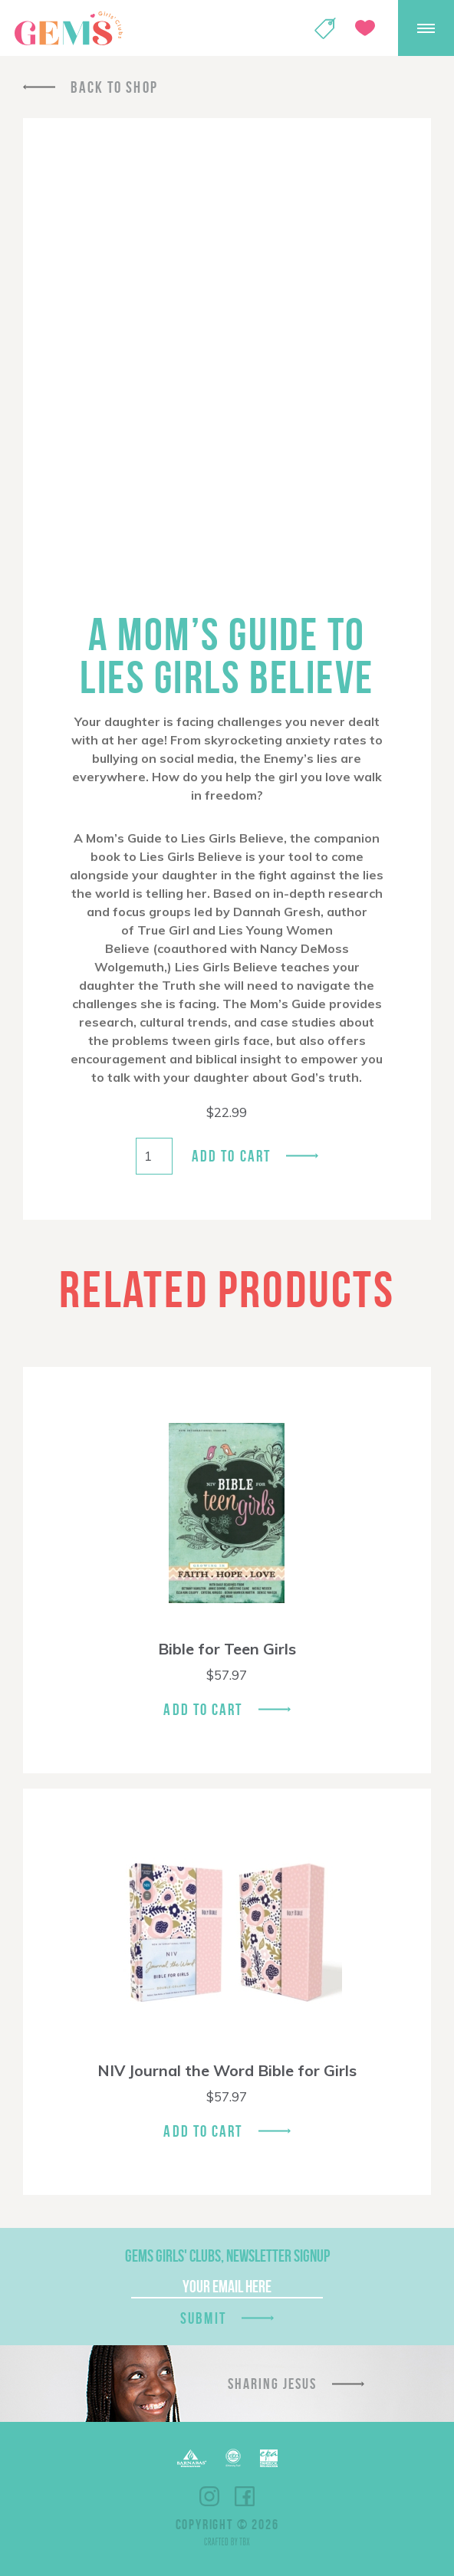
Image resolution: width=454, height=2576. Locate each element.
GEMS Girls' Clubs (68, 28)
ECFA (233, 2458)
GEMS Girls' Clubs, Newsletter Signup (227, 2255)
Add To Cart (202, 1709)
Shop (325, 28)
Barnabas (191, 2458)
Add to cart (231, 1156)
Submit (203, 2318)
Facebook (245, 2496)
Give (365, 28)
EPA (269, 2458)
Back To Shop (114, 87)
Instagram (209, 2496)
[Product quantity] (154, 1156)
